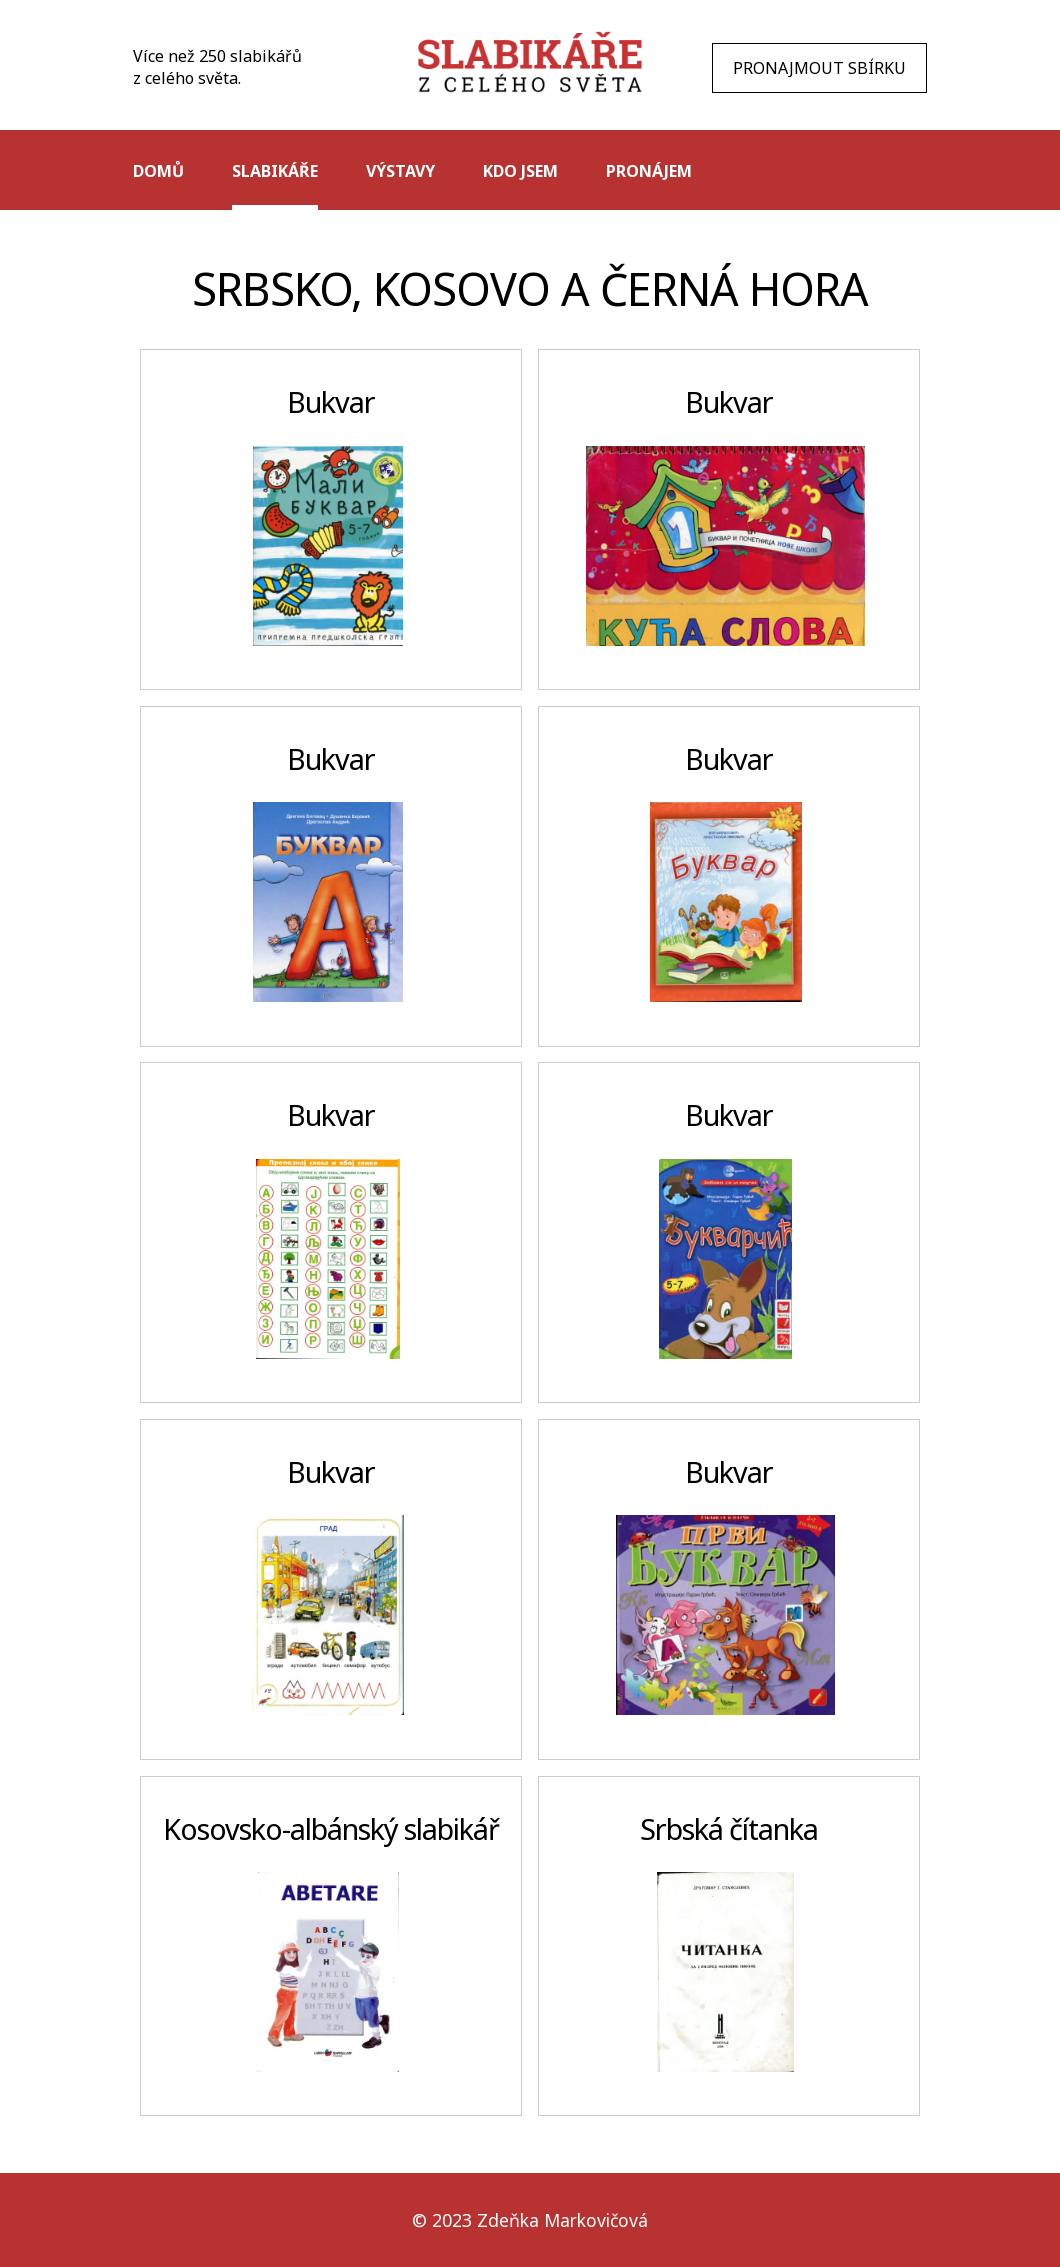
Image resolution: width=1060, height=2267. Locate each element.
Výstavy (400, 171)
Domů (158, 171)
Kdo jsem (520, 171)
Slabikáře (275, 171)
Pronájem (649, 171)
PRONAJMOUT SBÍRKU (819, 68)
